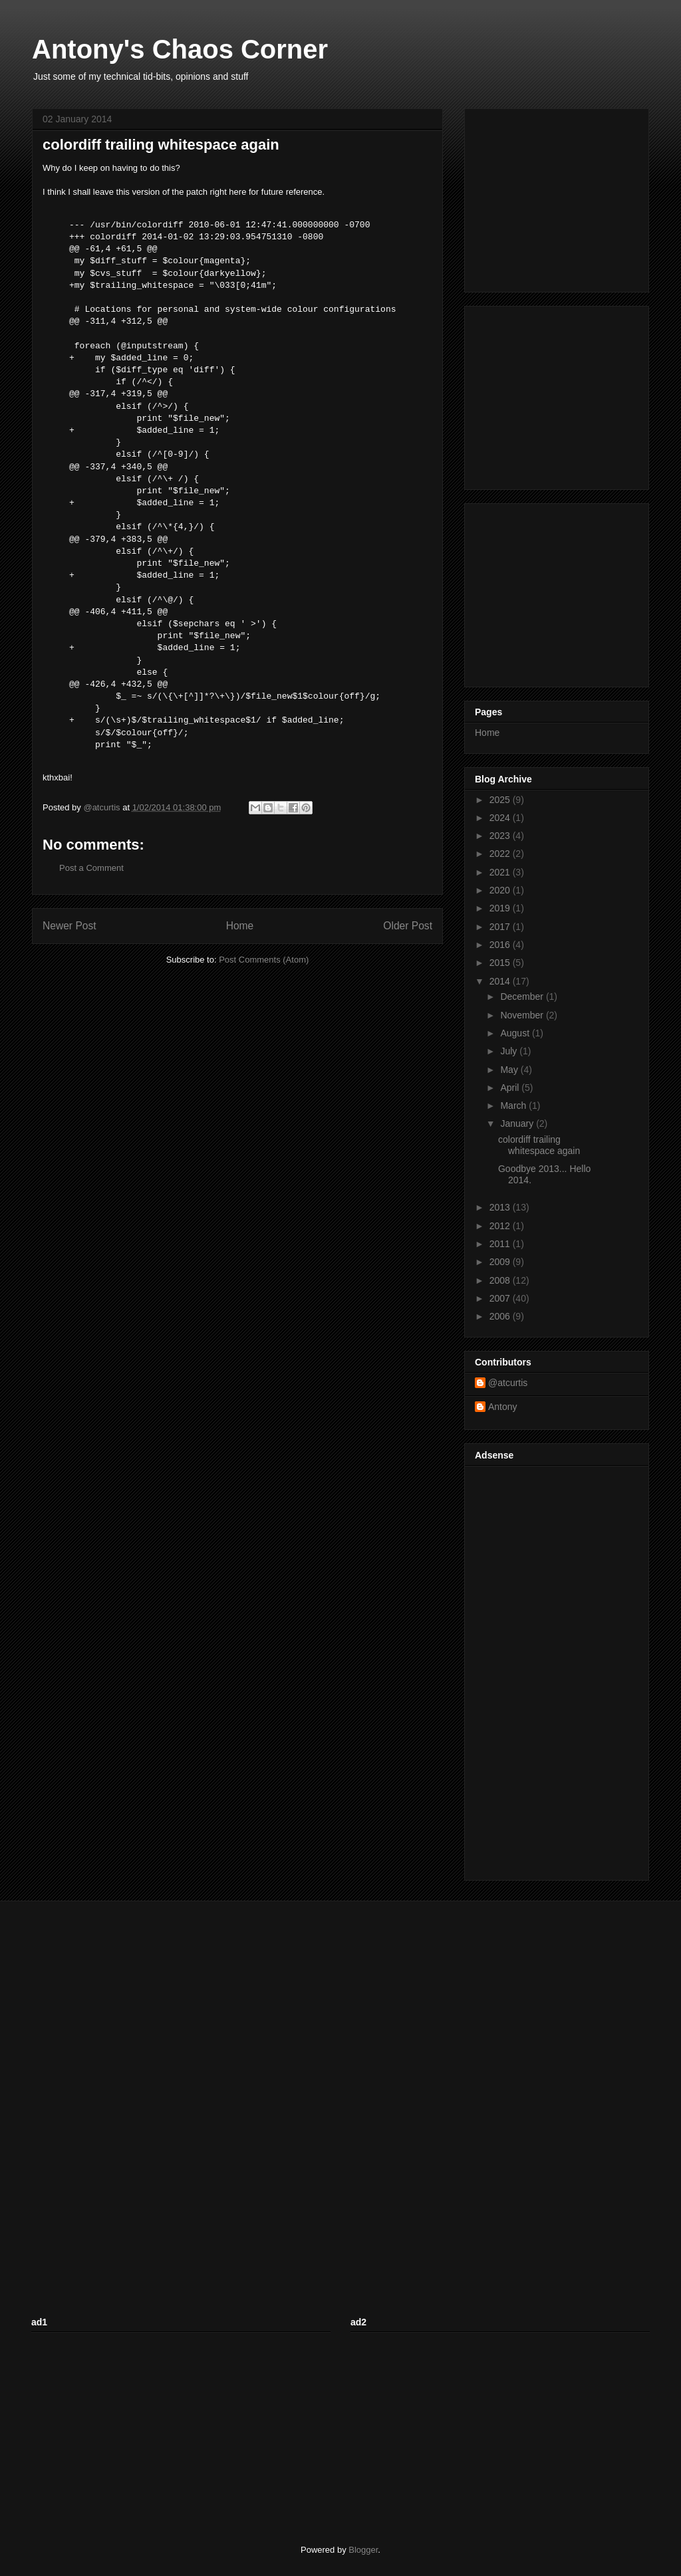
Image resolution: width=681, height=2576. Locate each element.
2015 (501, 962)
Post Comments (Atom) (264, 960)
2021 (501, 872)
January (518, 1123)
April (510, 1087)
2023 (501, 835)
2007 (501, 1298)
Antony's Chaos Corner (180, 49)
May (510, 1069)
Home (240, 925)
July (509, 1051)
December (522, 996)
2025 (501, 799)
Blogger (363, 2550)
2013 (501, 1207)
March (514, 1105)
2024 (501, 817)
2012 (501, 1226)
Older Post (407, 925)
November (522, 1015)
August (515, 1033)
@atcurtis (507, 1382)
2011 (501, 1243)
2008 (501, 1280)
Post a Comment (91, 868)
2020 (501, 890)
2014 (501, 981)
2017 (501, 926)
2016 (501, 944)
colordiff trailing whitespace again (539, 1145)
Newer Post (69, 925)
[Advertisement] (558, 197)
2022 (501, 853)
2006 (501, 1316)
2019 (501, 908)
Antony (502, 1406)
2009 (501, 1261)
